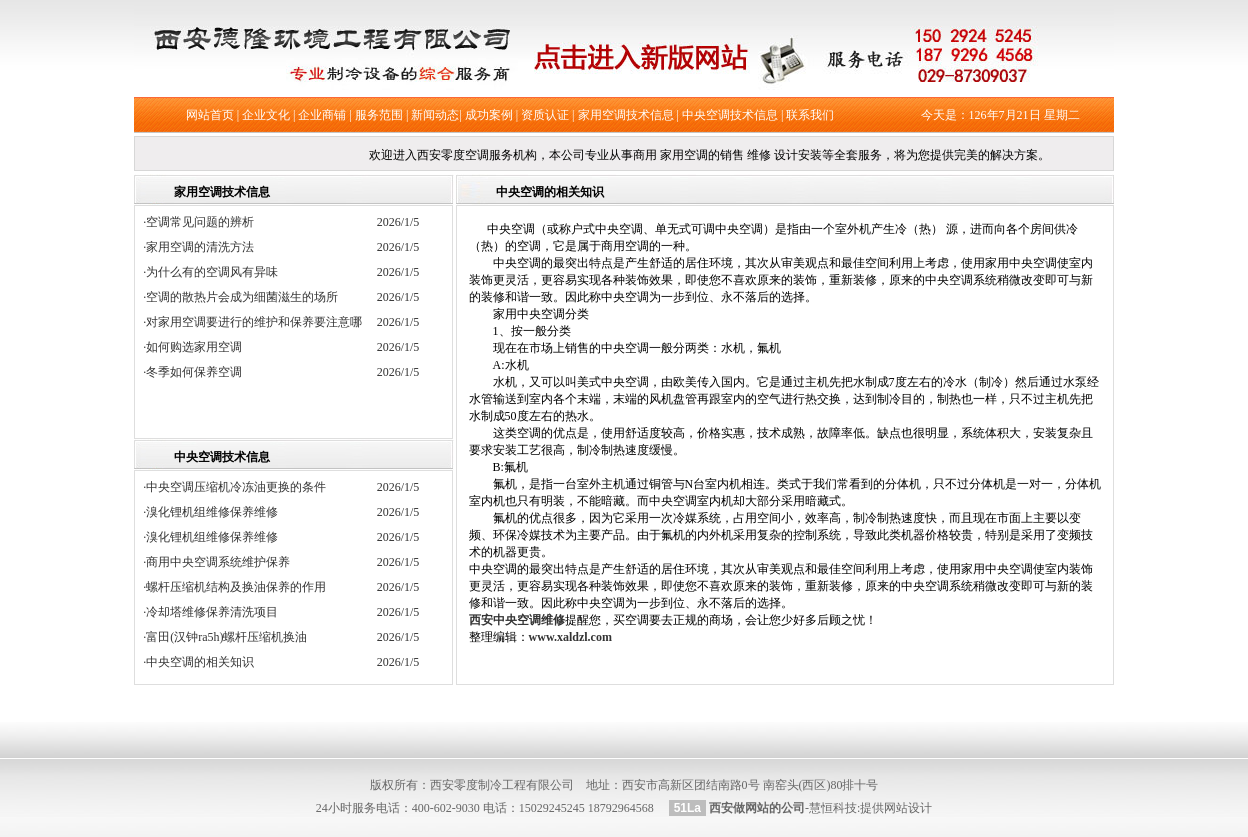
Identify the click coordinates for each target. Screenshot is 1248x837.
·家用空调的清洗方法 (204, 247)
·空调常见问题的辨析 (204, 222)
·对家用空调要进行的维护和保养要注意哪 (258, 322)
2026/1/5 (398, 222)
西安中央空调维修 (517, 620)
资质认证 (545, 115)
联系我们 (810, 115)
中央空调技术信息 (730, 115)
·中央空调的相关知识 (198, 662)
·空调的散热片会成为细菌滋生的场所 (246, 297)
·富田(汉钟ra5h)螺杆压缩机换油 (225, 637)
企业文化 (266, 115)
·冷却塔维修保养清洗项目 (210, 612)
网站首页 (210, 115)
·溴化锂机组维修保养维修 (210, 512)
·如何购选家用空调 (198, 347)
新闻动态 (435, 115)
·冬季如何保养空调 (198, 372)
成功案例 (489, 115)
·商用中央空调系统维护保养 (216, 562)
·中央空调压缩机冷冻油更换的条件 (234, 487)
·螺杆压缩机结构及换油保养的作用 (234, 587)
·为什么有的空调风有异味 (216, 272)
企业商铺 (322, 115)
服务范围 (379, 115)
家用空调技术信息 (626, 115)
